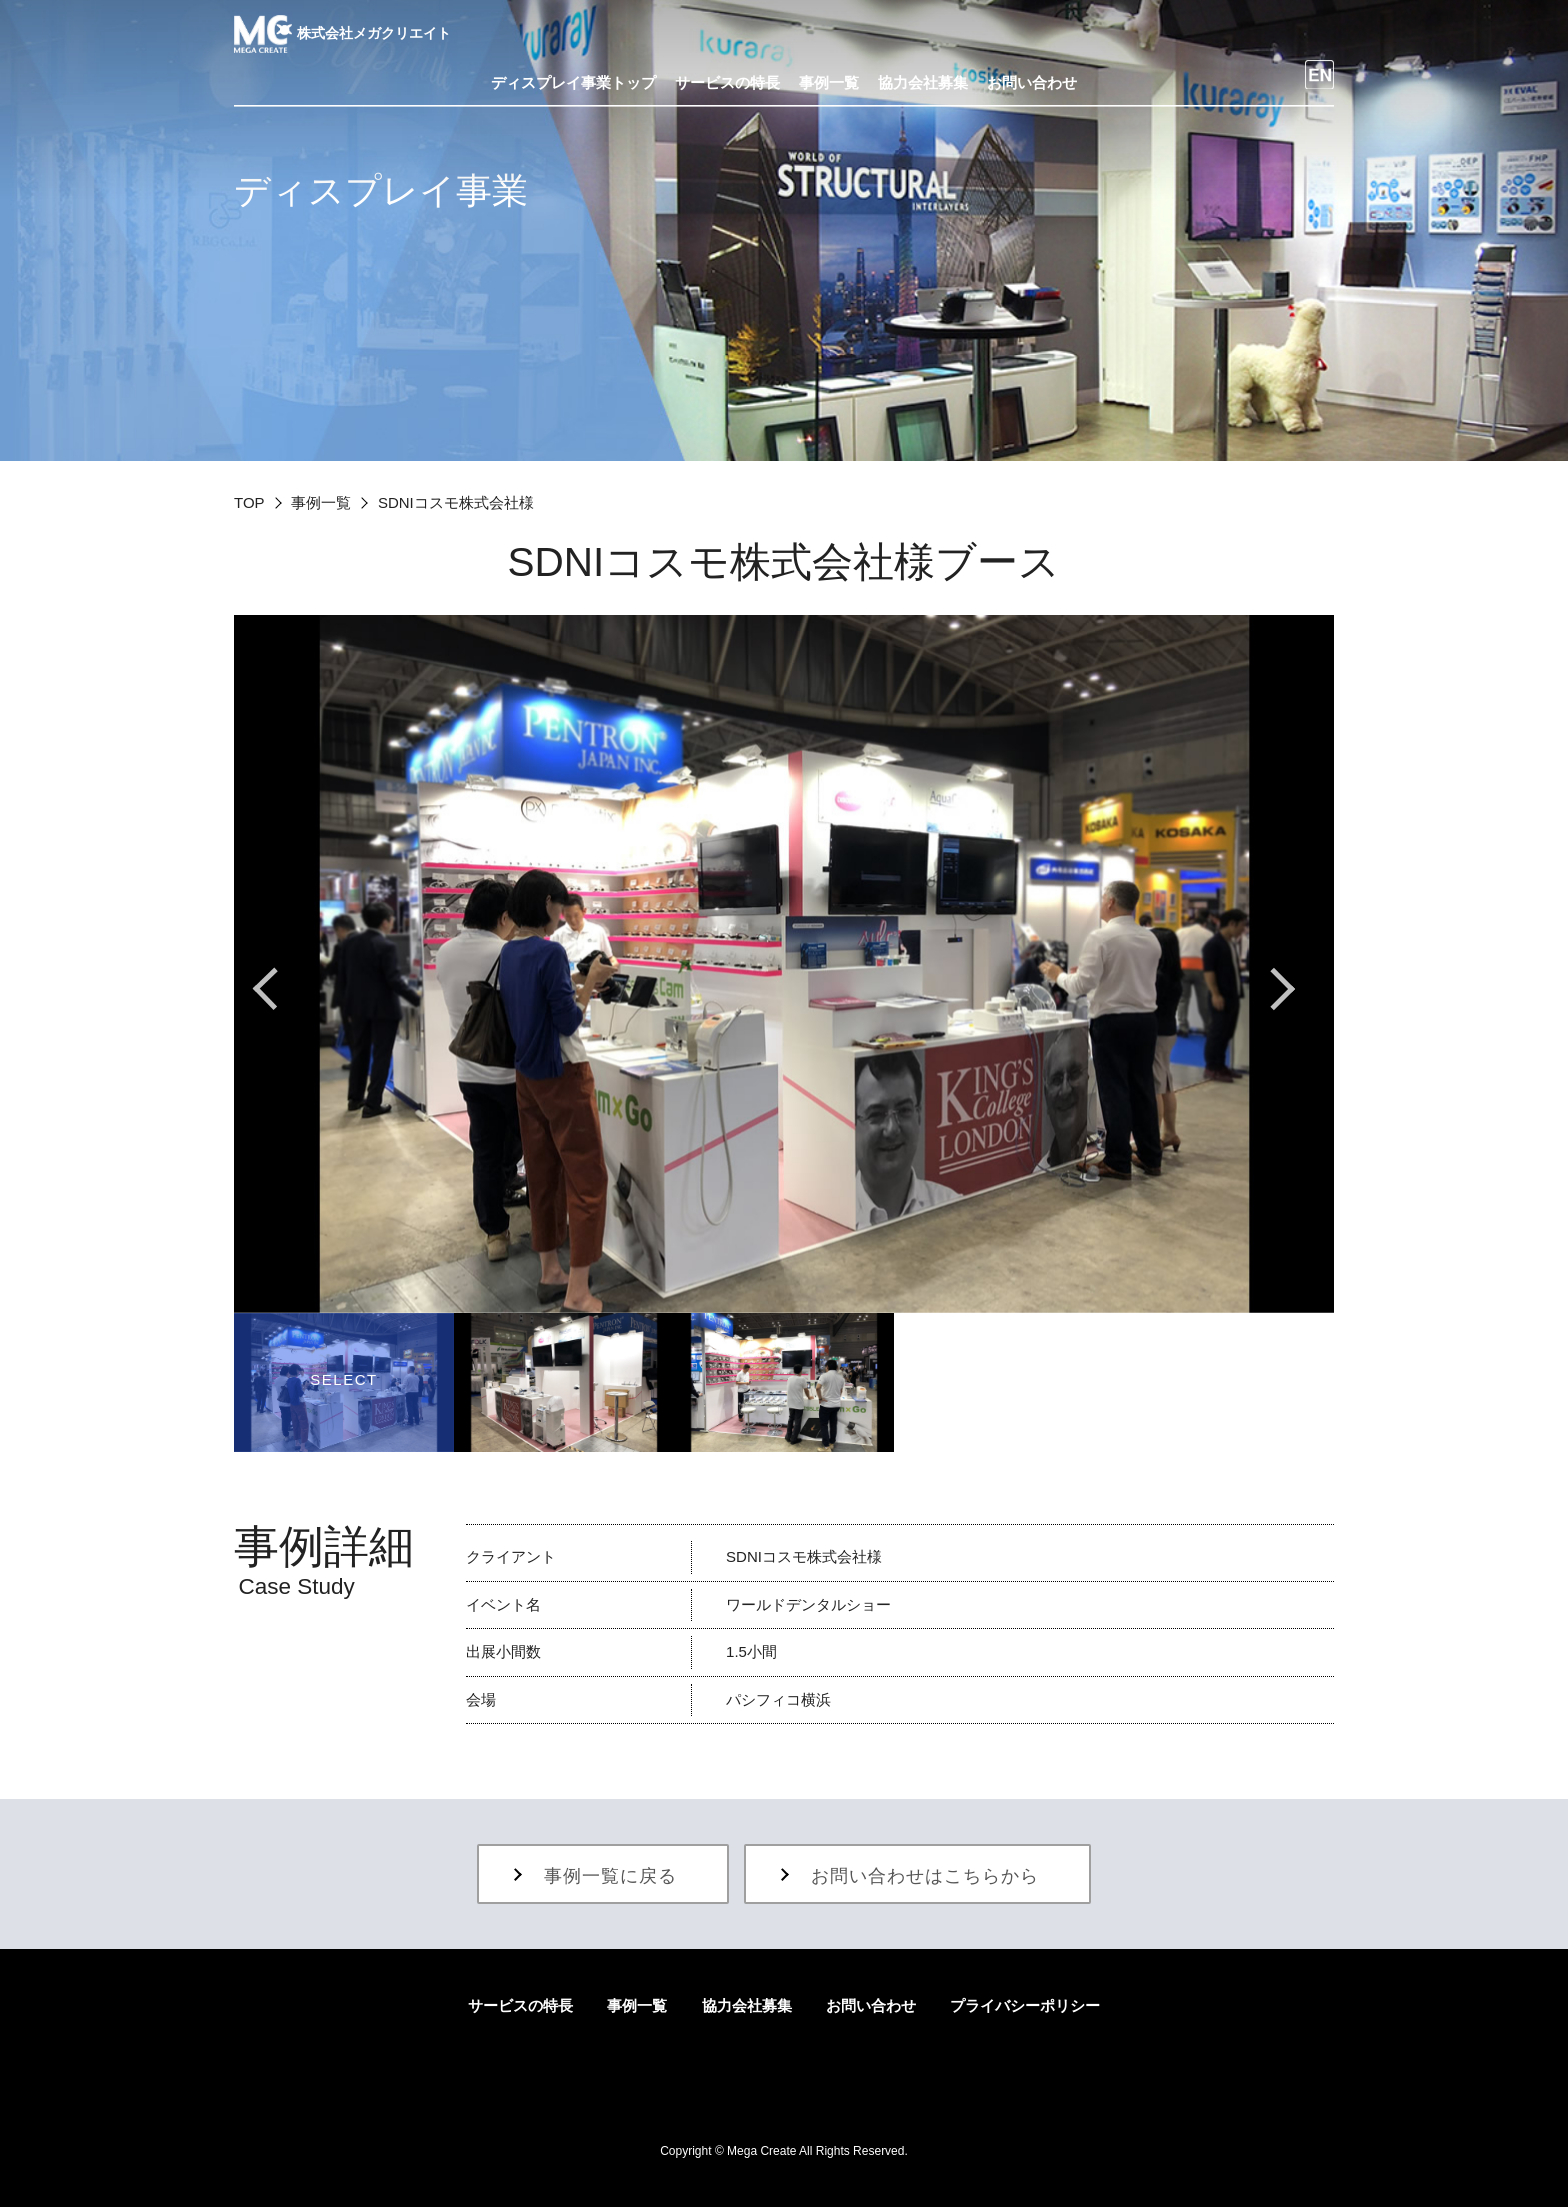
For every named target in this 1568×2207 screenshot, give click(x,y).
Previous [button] (284, 989)
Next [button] (1284, 989)
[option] (784, 963)
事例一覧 (321, 502)
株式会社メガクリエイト (342, 33)
